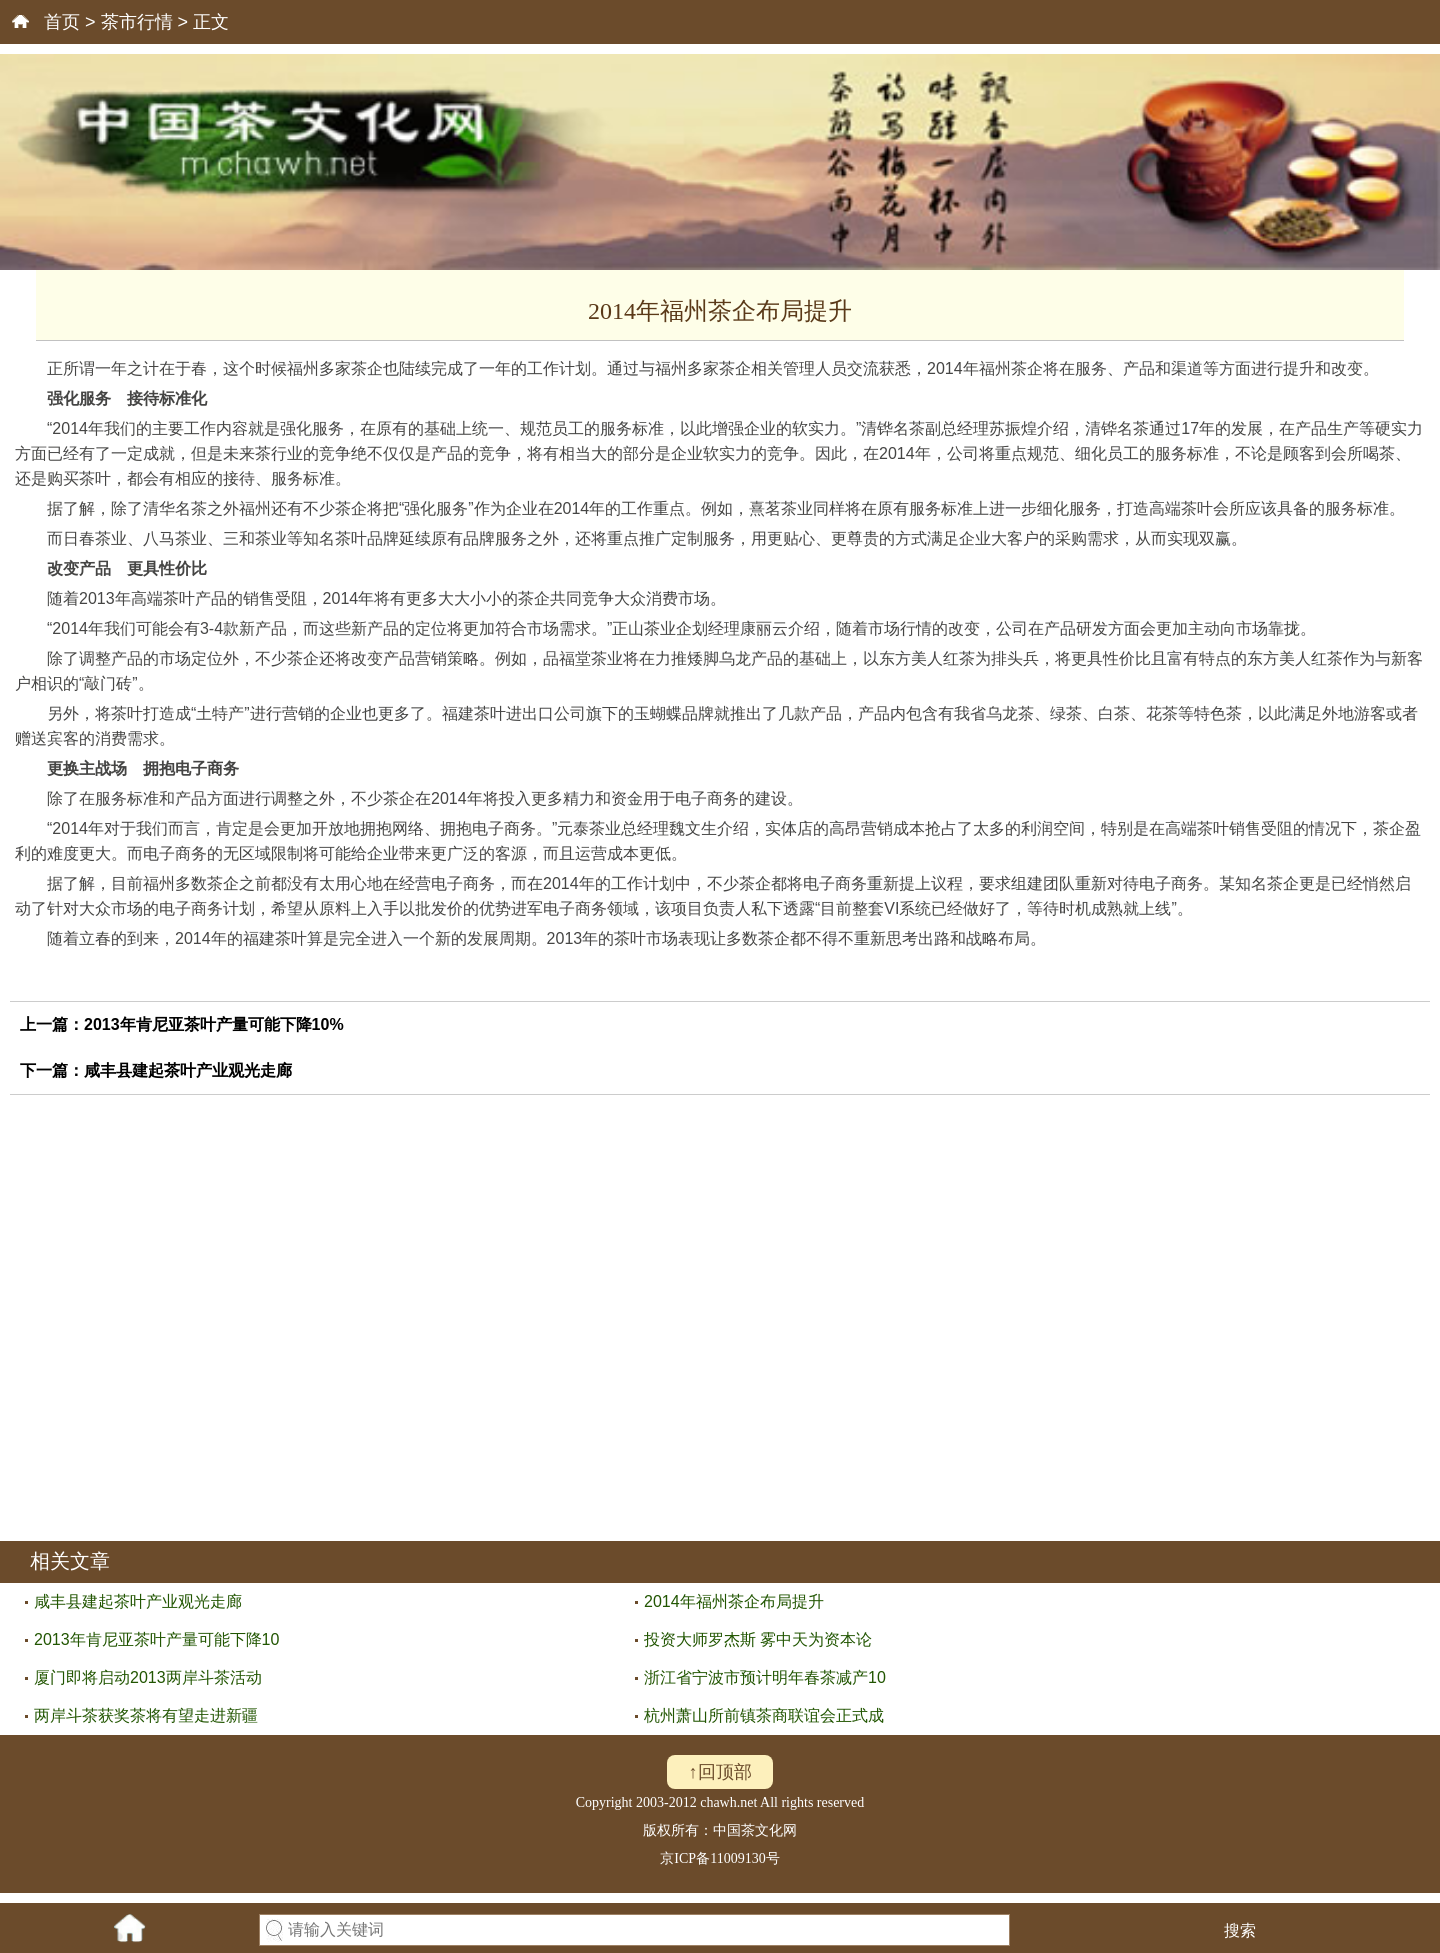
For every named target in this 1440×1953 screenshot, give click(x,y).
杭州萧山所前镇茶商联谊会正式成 (764, 1715)
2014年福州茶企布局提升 (734, 1601)
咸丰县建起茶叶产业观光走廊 (188, 1070)
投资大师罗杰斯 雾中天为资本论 (758, 1639)
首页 (62, 22)
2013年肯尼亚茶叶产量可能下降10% (214, 1024)
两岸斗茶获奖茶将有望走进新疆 (146, 1715)
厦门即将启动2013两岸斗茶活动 (148, 1677)
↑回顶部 (720, 1772)
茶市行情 (137, 22)
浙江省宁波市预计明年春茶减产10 (765, 1677)
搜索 (1240, 1930)
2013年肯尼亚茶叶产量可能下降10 (156, 1639)
